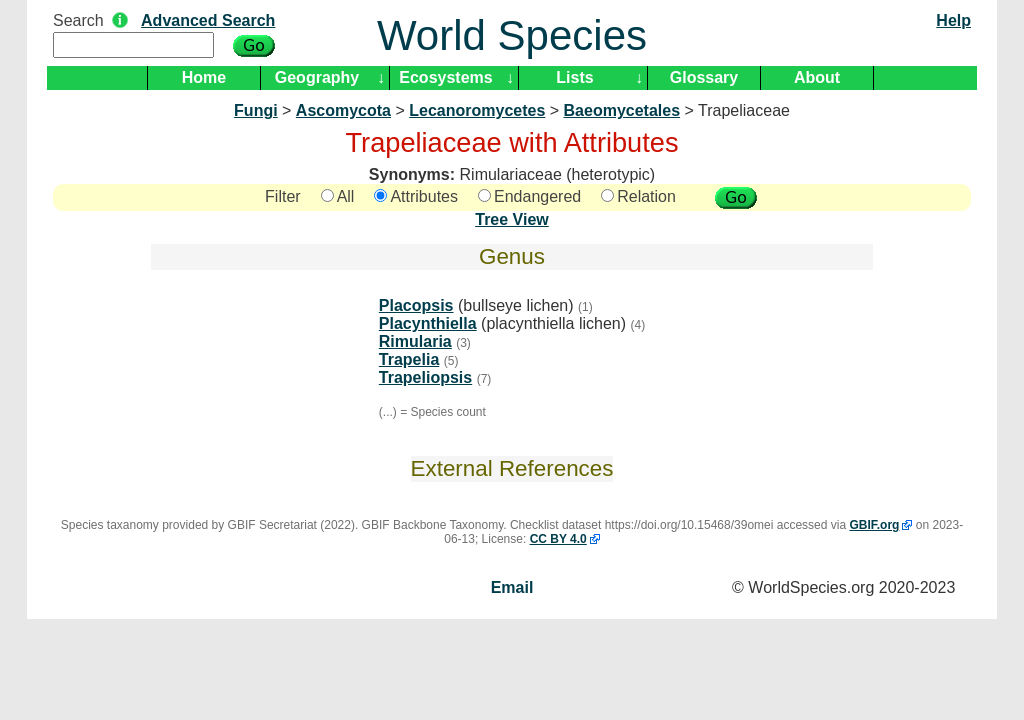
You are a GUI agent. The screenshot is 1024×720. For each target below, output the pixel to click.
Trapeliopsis (425, 377)
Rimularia (415, 341)
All (338, 196)
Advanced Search (208, 20)
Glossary (704, 77)
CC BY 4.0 (558, 539)
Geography (317, 77)
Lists (574, 77)
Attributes (416, 196)
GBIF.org (874, 525)
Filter (283, 196)
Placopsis (416, 305)
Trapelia (409, 359)
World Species (512, 35)
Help (953, 20)
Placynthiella (428, 323)
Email (512, 587)
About (817, 77)
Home (204, 77)
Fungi (256, 110)
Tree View (512, 219)
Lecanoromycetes (477, 110)
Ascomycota (343, 110)
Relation (638, 196)
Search (78, 20)
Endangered (529, 196)
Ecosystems (445, 77)
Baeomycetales (622, 110)
